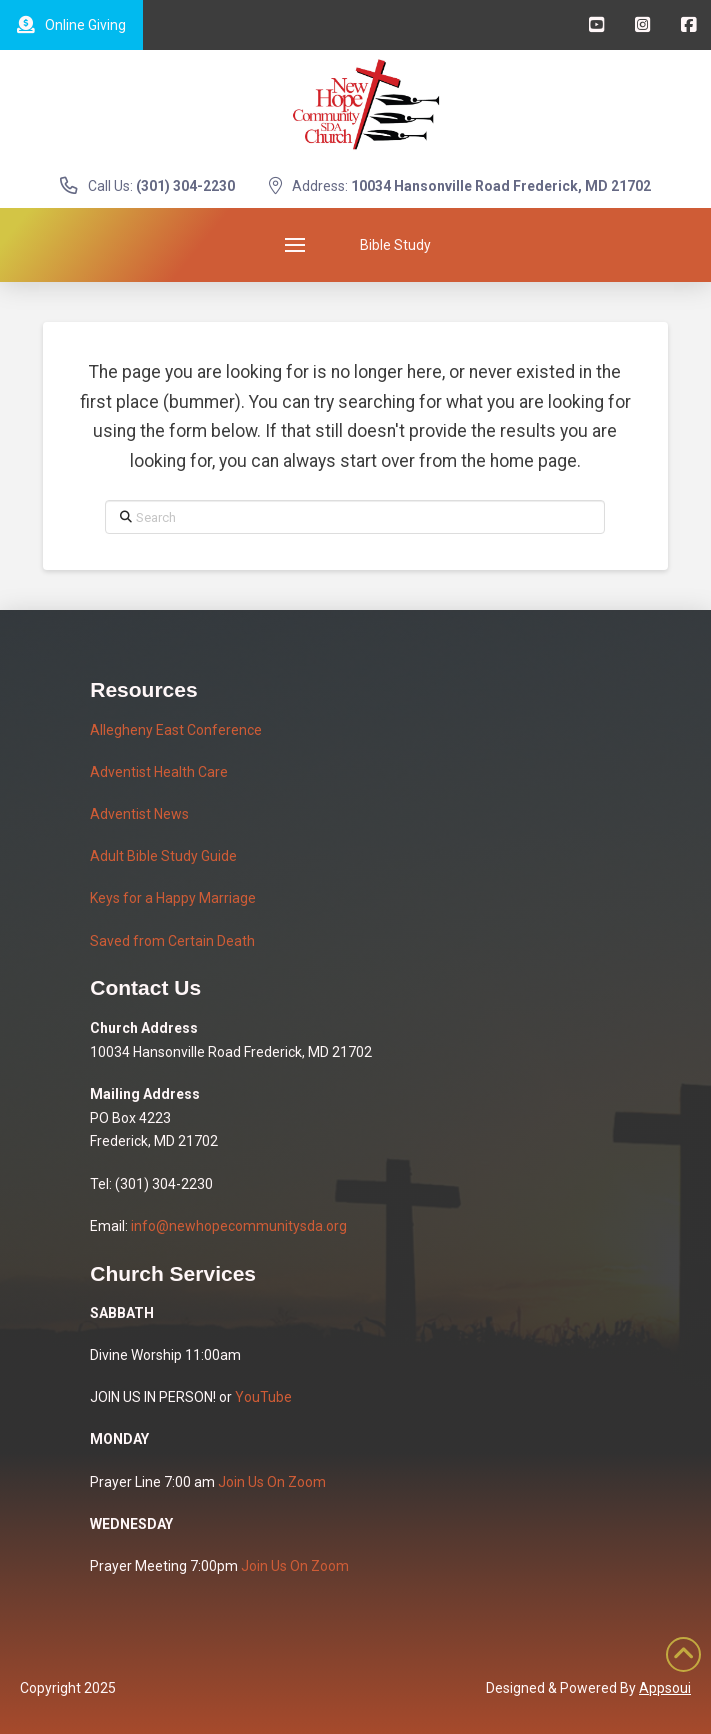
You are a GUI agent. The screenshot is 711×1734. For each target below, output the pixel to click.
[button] (295, 245)
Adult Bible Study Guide (163, 856)
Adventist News (139, 814)
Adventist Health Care (159, 772)
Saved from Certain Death (172, 941)
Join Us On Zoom (272, 1482)
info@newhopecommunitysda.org (239, 1226)
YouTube (263, 1397)
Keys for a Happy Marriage (173, 898)
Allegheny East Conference (176, 730)
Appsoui (665, 1688)
